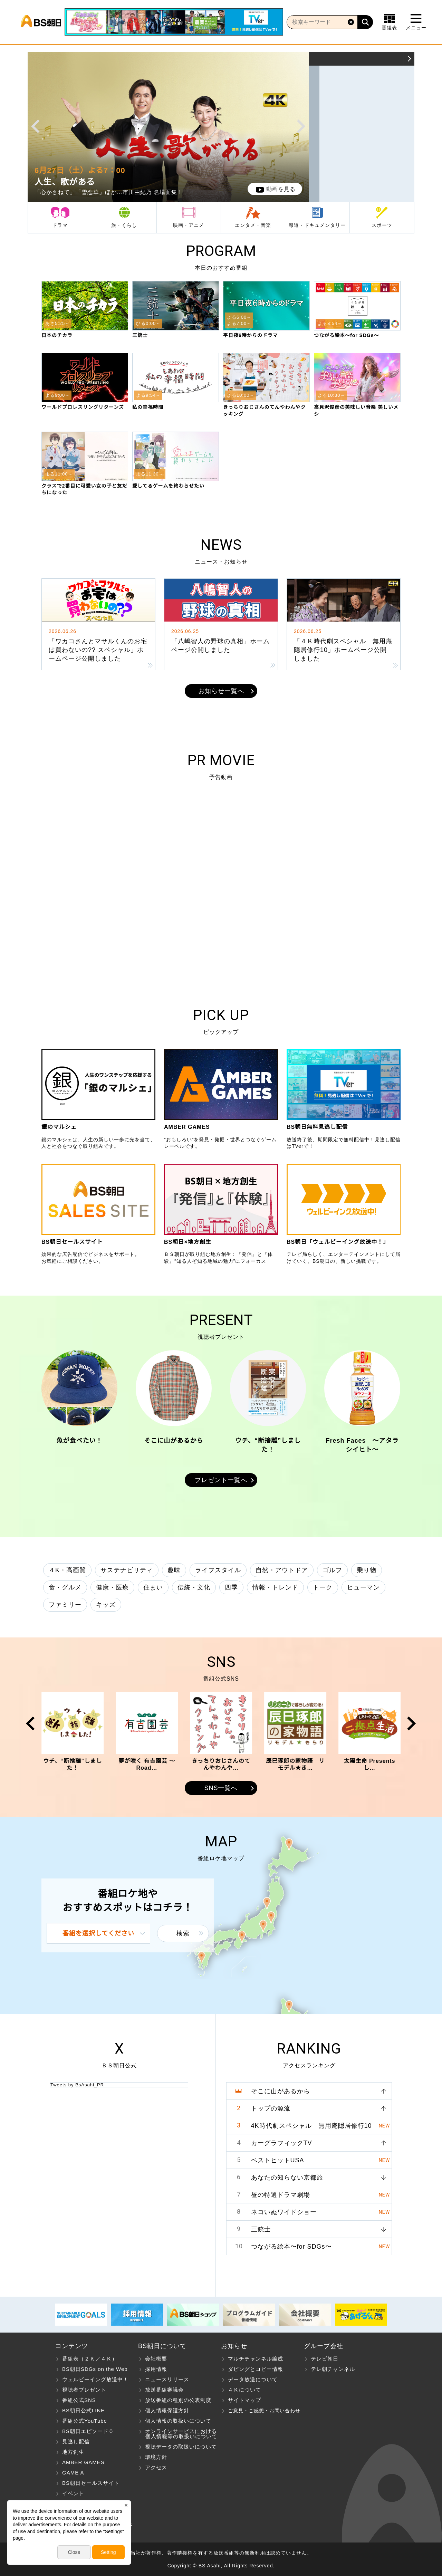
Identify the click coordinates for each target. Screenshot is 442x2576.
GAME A (73, 2473)
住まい (153, 1587)
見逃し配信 (76, 2441)
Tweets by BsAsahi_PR (77, 2084)
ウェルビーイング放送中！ (95, 2379)
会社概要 (156, 2359)
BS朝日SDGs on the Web (95, 2369)
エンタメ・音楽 (253, 225)
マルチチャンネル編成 (255, 2359)
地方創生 (73, 2452)
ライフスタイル (218, 1570)
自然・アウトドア (282, 1570)
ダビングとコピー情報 (255, 2369)
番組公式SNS (79, 2400)
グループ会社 (323, 2346)
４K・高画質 (67, 1570)
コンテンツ (71, 2346)
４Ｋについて (244, 2390)
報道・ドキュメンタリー (317, 225)
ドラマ (60, 225)
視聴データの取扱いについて (181, 2447)
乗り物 (366, 1570)
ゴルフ (332, 1570)
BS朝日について (162, 2346)
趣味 (174, 1570)
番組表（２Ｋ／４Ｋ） (89, 2359)
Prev (35, 126)
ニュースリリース (167, 2379)
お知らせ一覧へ (221, 691)
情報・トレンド (275, 1587)
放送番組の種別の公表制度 (178, 2400)
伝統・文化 (193, 1587)
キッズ (106, 1604)
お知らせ (234, 2346)
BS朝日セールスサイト (90, 2483)
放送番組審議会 (164, 2390)
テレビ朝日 (324, 2359)
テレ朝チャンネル (333, 2369)
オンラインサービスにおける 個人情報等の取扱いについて (177, 2433)
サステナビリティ (126, 1570)
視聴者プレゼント (84, 2390)
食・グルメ (65, 1587)
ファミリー (65, 1604)
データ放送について (253, 2379)
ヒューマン (363, 1587)
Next (301, 126)
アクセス (156, 2467)
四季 (231, 1587)
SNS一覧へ (221, 1788)
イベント (73, 2493)
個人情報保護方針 (167, 2410)
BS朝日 (41, 22)
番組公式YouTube (84, 2421)
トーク (323, 1587)
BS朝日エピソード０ (88, 2431)
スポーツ (382, 225)
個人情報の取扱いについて (178, 2421)
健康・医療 (112, 1587)
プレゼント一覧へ (221, 1480)
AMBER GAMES (83, 2462)
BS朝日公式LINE (83, 2410)
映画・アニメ (188, 225)
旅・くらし (124, 225)
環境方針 (156, 2457)
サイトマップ (244, 2400)
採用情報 (156, 2369)
